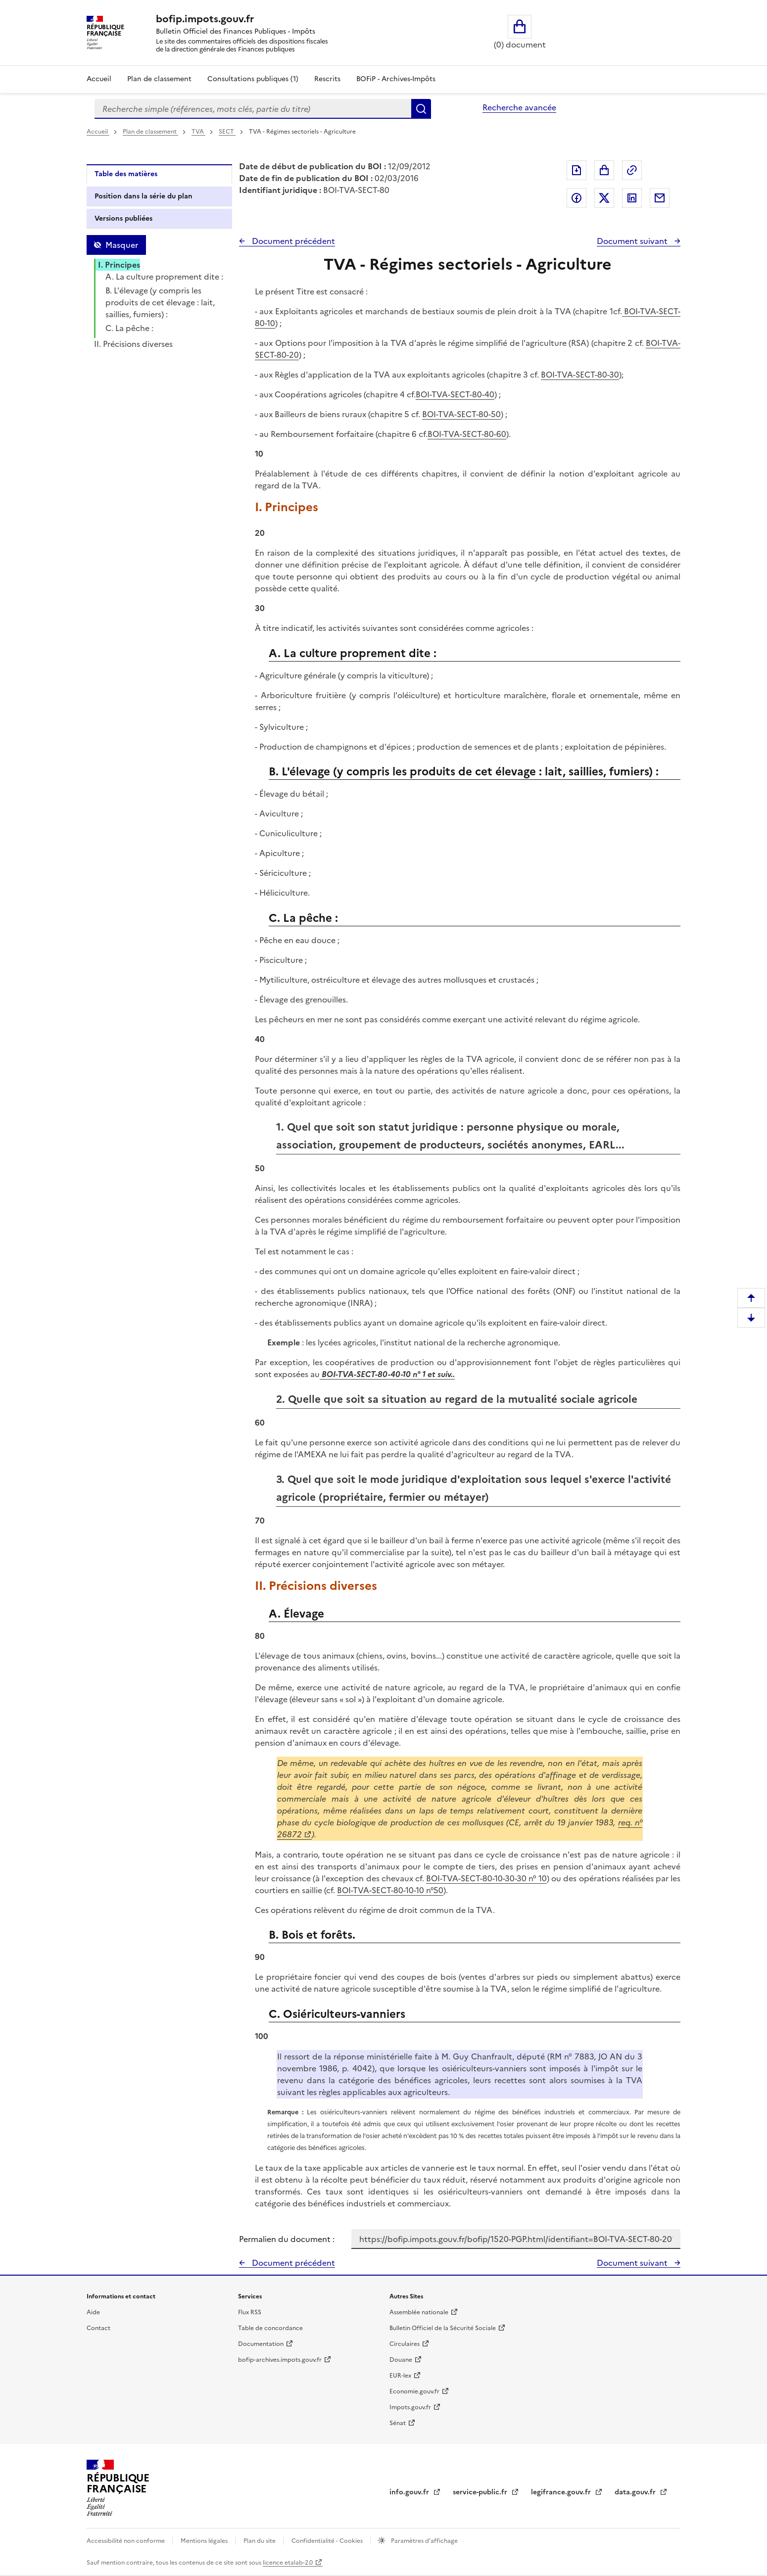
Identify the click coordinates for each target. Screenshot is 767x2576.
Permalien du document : (287, 2239)
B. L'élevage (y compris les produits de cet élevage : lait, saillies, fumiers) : (160, 302)
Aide (93, 2312)
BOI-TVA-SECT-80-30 (580, 375)
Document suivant (633, 241)
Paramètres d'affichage (423, 2540)
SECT (227, 131)
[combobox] (253, 109)
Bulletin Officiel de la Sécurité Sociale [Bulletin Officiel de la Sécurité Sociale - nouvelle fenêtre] (442, 2328)
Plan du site (260, 2540)
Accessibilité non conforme (126, 2540)
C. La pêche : (129, 328)
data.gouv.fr (636, 2492)
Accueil (99, 79)
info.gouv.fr (410, 2492)
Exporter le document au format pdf (576, 170)
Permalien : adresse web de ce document (632, 170)
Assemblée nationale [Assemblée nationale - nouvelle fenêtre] (418, 2312)
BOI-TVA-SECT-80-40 (455, 394)
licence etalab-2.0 (288, 2562)
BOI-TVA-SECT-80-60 (467, 434)
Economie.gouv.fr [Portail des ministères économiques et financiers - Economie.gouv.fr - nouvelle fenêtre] (414, 2391)
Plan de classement (150, 131)
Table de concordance (270, 2328)
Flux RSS (249, 2312)
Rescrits (327, 79)
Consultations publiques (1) (252, 79)
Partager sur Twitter (604, 198)
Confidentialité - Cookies (327, 2540)
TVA (198, 131)
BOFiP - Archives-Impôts (395, 79)
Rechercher (421, 109)
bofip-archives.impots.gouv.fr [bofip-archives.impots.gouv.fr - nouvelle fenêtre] (280, 2359)
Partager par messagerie (660, 198)
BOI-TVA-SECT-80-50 (461, 414)
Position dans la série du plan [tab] (143, 196)
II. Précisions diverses (133, 344)
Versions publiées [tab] (123, 218)
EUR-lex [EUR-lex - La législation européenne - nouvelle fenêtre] (400, 2375)
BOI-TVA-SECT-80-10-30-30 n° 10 (486, 1878)
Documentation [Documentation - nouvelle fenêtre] (261, 2343)
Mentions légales (205, 2540)
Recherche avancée (519, 107)
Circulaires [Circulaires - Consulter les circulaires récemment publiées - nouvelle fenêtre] (404, 2343)
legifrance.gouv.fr (562, 2492)
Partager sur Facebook (576, 198)
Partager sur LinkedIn (632, 198)
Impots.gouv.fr (410, 2407)
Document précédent (292, 241)
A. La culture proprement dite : (164, 277)
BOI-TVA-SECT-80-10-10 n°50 (390, 1890)
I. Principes (119, 265)
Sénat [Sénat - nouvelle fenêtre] (397, 2423)
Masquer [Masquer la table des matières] (121, 245)
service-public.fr (481, 2492)
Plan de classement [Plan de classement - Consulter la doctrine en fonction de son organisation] (159, 79)
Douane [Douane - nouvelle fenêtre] (400, 2359)
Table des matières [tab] (126, 174)
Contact (98, 2328)
